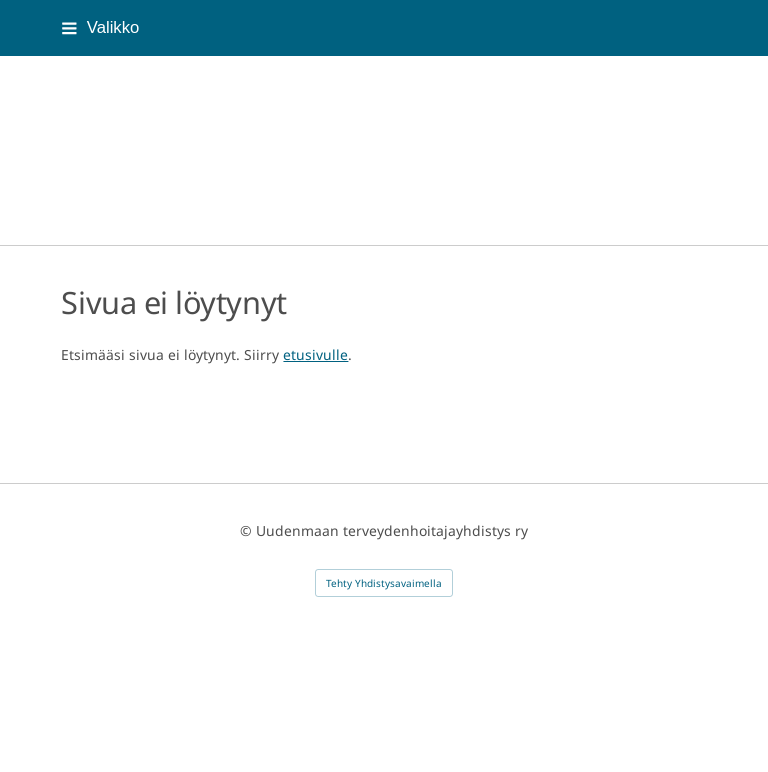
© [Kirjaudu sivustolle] (248, 530)
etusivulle (315, 354)
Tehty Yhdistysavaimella (384, 583)
